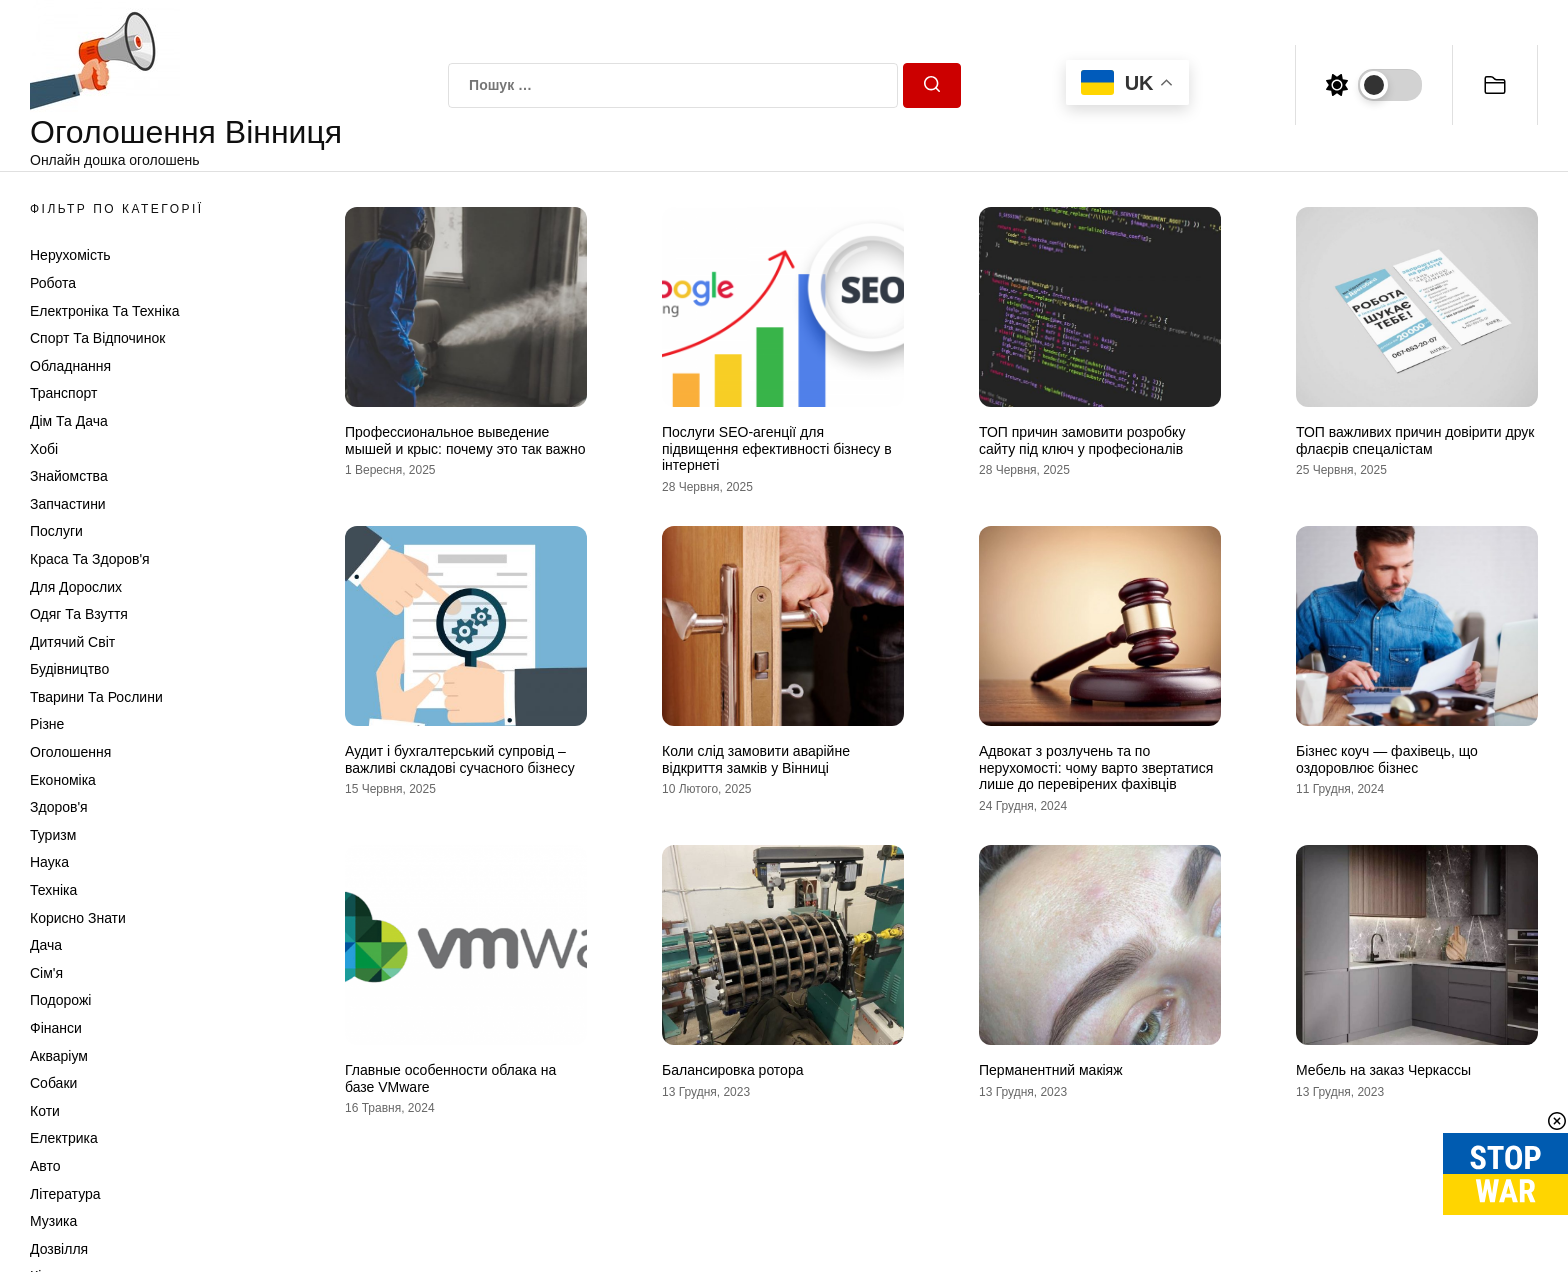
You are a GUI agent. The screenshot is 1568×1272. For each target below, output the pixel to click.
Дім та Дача (69, 421)
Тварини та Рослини (96, 697)
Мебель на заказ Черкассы (1383, 1070)
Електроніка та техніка (104, 311)
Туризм (53, 835)
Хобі (44, 449)
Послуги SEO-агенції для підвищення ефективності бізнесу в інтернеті (777, 449)
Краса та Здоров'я (90, 559)
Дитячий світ (72, 642)
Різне (47, 724)
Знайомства (69, 476)
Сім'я (46, 973)
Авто (45, 1166)
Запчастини (68, 504)
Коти (45, 1111)
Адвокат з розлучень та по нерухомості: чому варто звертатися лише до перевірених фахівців (1096, 768)
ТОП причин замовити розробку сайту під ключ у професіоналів (1082, 440)
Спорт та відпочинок (97, 338)
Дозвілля (59, 1249)
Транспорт (63, 393)
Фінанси (56, 1028)
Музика (53, 1221)
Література (65, 1194)
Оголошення (70, 752)
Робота (53, 283)
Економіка (63, 780)
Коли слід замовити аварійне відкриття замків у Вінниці (756, 759)
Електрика (64, 1138)
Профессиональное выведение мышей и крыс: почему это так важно (465, 440)
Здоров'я (59, 807)
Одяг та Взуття (79, 614)
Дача (46, 945)
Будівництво (69, 669)
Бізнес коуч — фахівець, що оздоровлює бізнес (1387, 759)
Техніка (53, 890)
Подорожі (60, 1000)
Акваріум (59, 1056)
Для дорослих (76, 587)
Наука (49, 862)
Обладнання (70, 366)
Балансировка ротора (732, 1070)
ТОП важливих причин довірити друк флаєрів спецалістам (1415, 440)
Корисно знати (78, 918)
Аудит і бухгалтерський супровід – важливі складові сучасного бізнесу (460, 759)
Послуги (56, 531)
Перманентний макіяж (1051, 1070)
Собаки (53, 1083)
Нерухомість (70, 255)
